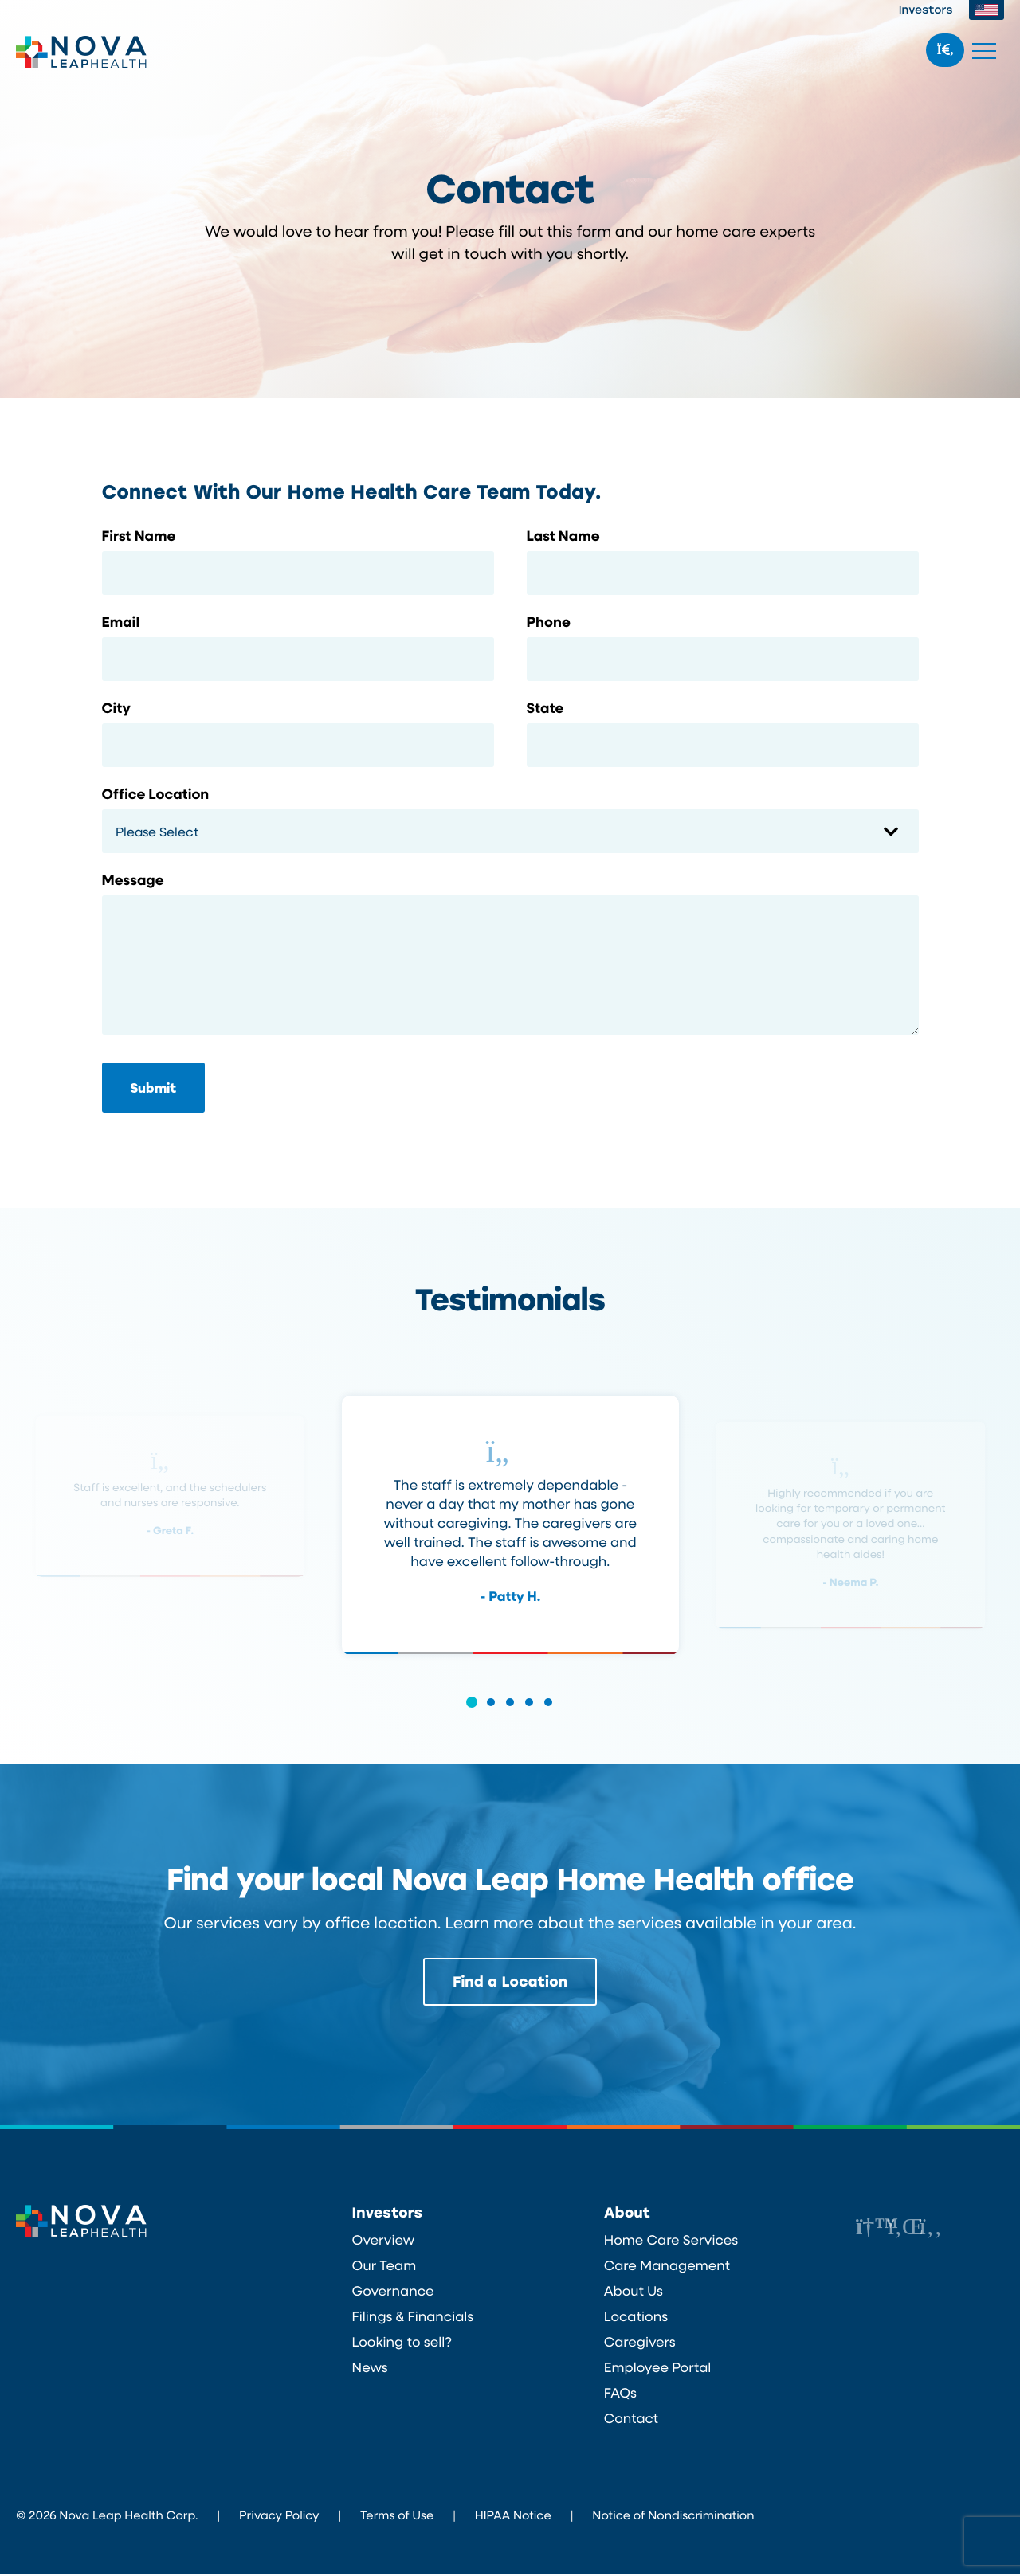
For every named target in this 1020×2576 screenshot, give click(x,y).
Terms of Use (397, 2516)
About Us (633, 2292)
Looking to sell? (402, 2343)
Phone (549, 622)
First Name (139, 536)
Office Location (156, 794)
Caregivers (640, 2343)
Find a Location (510, 1982)
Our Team (384, 2267)
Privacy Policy (279, 2516)
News (370, 2369)
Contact (631, 2420)
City (116, 708)
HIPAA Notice (513, 2516)
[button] (471, 1713)
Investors (926, 9)
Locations (636, 2318)
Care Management (667, 2267)
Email (121, 622)
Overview (383, 2241)
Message (133, 880)
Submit (153, 1087)
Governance (393, 2292)
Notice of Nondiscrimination (673, 2516)
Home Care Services (671, 2241)
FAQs (620, 2394)
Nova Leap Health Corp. (81, 52)
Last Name (563, 536)
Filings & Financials (413, 2318)
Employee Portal (658, 2369)
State (545, 708)
